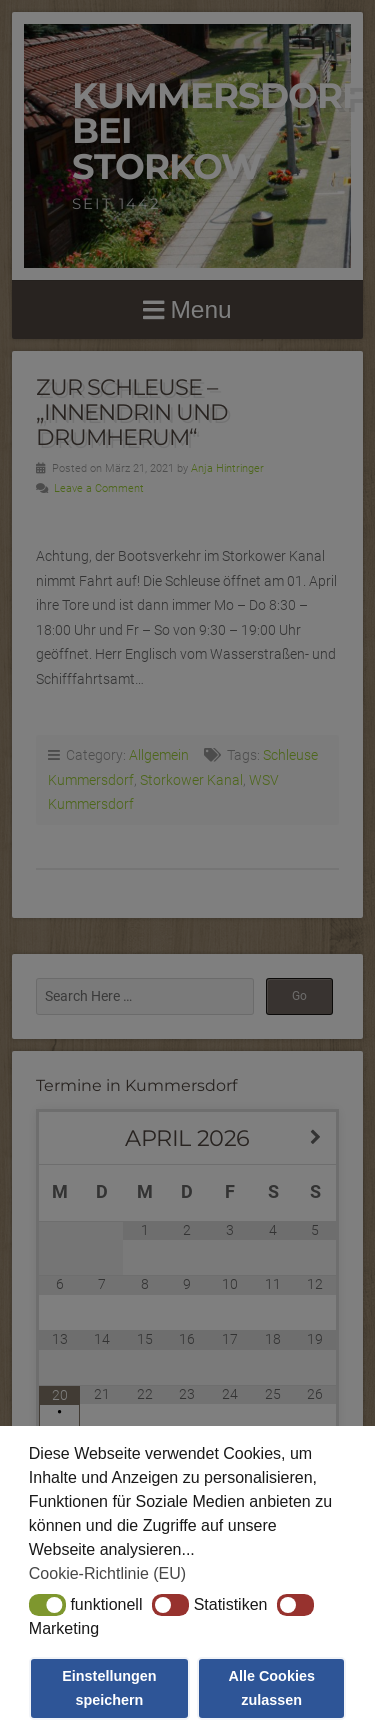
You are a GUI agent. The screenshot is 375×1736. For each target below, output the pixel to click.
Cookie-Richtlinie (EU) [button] (107, 1573)
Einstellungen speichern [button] (109, 1688)
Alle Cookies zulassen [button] (272, 1688)
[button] (47, 1605)
